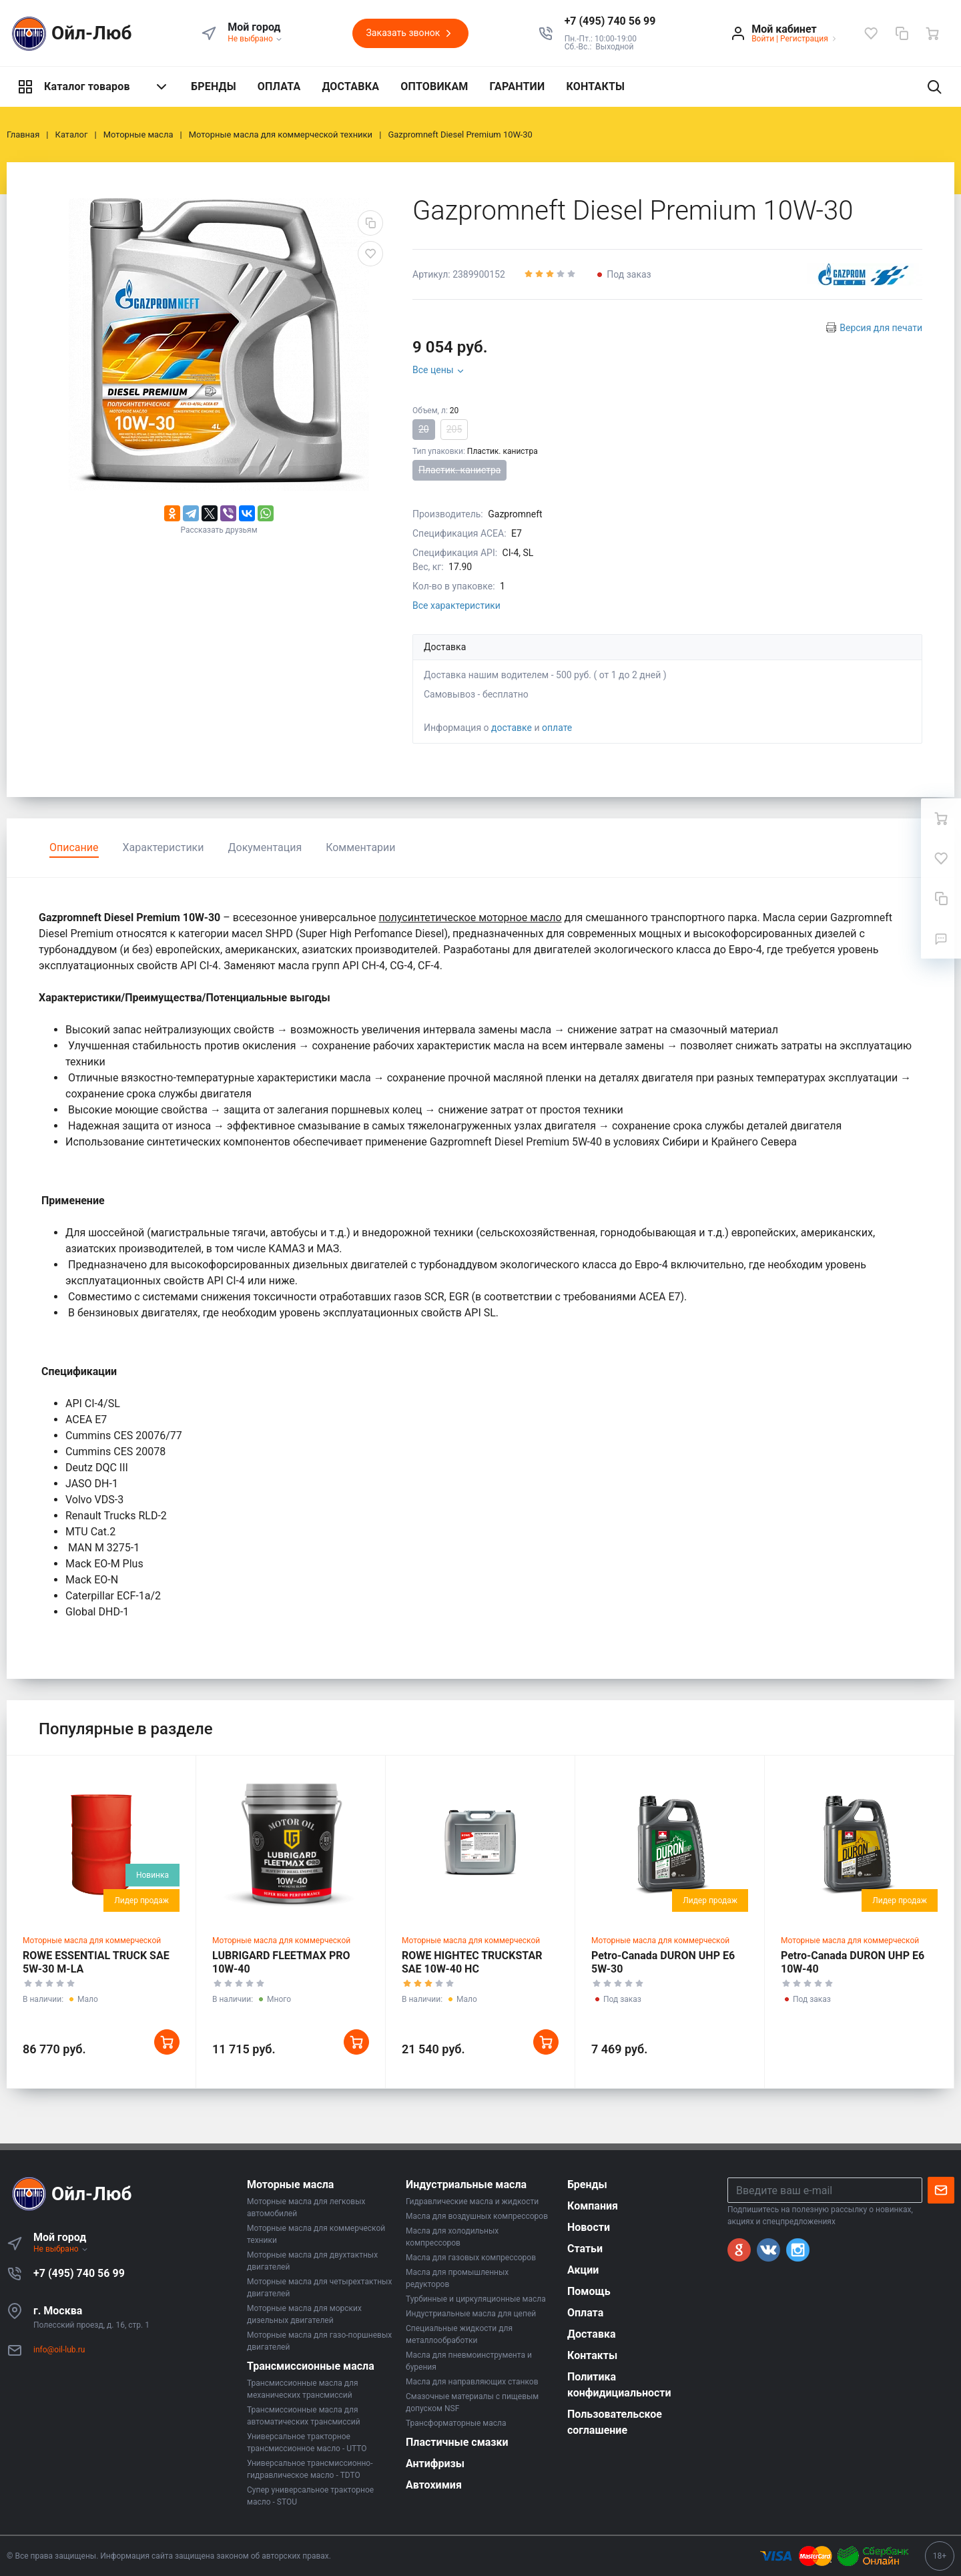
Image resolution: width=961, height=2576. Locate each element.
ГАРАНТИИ (517, 86)
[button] (610, 21)
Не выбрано (255, 38)
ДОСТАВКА (350, 86)
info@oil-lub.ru (59, 2349)
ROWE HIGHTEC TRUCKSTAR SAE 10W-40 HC (472, 1962)
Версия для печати (881, 327)
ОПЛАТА (279, 86)
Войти (762, 38)
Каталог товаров (93, 87)
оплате (557, 727)
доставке (511, 727)
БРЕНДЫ (213, 86)
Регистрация (804, 38)
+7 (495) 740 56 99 (79, 2273)
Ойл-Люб (69, 34)
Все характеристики (456, 605)
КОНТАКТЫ (595, 86)
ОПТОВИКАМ (434, 86)
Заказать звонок (410, 33)
